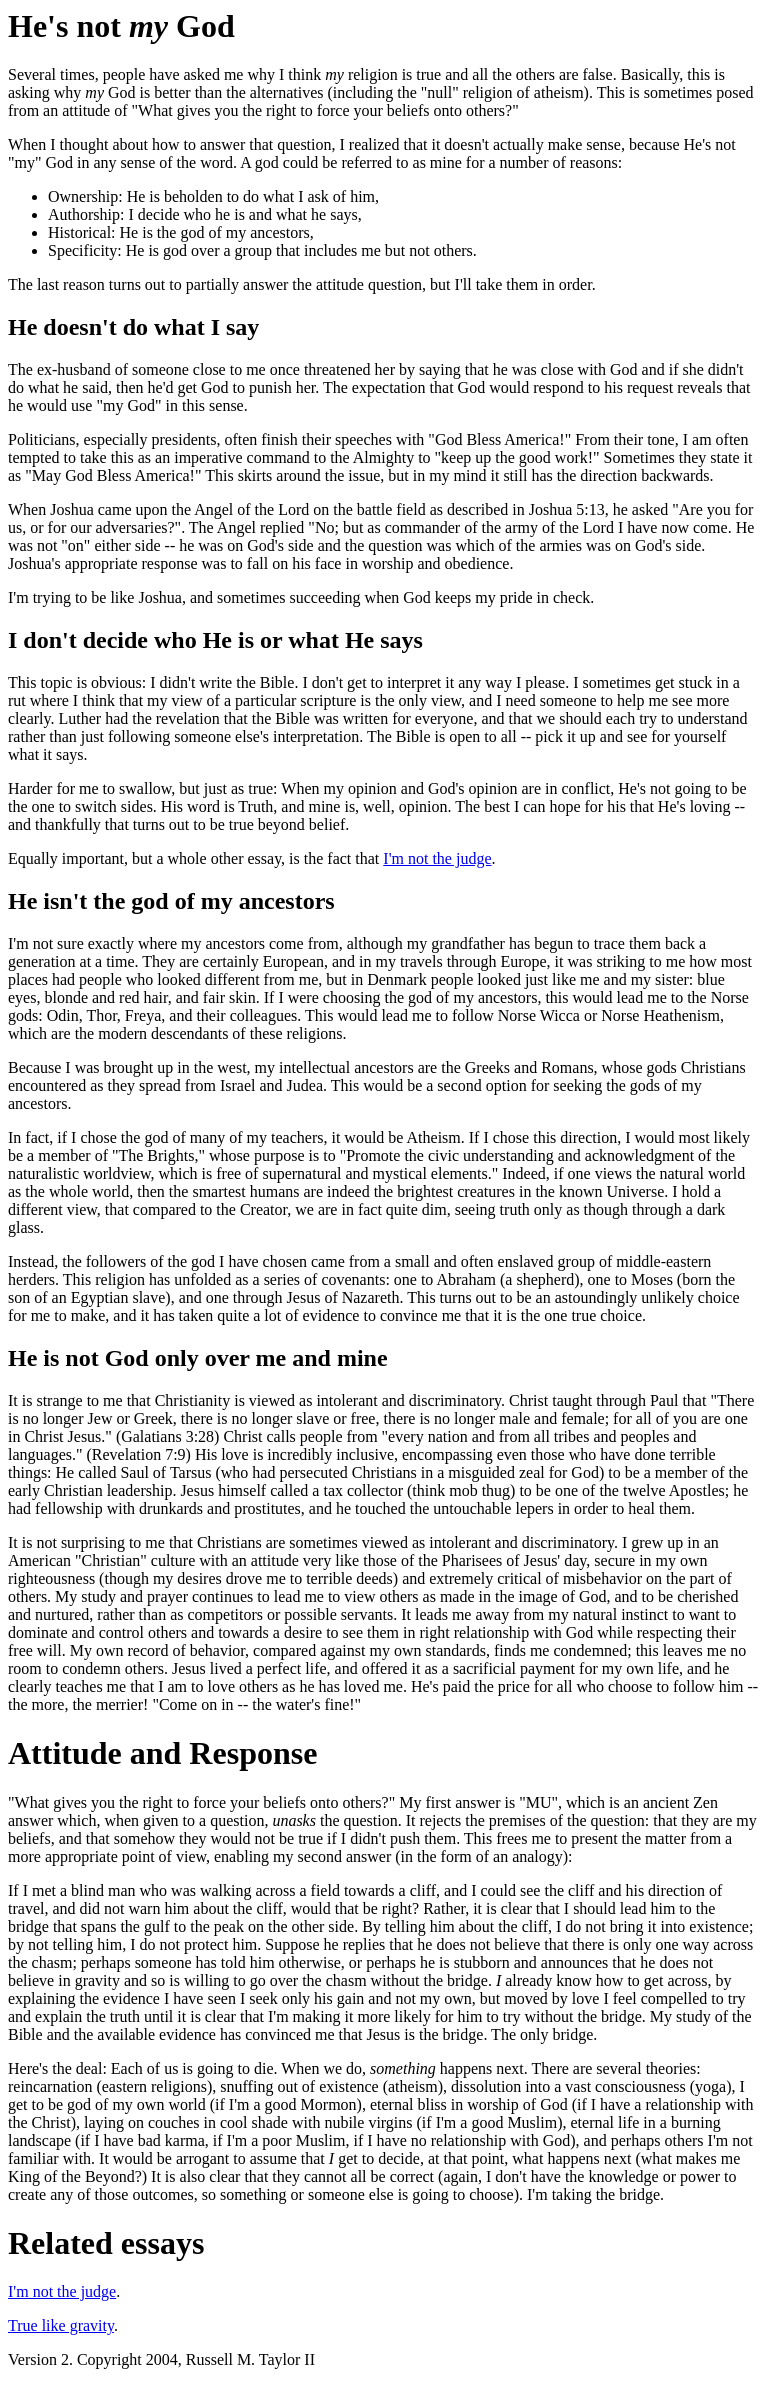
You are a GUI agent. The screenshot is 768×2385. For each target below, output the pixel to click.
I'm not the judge (437, 858)
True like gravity (61, 2325)
